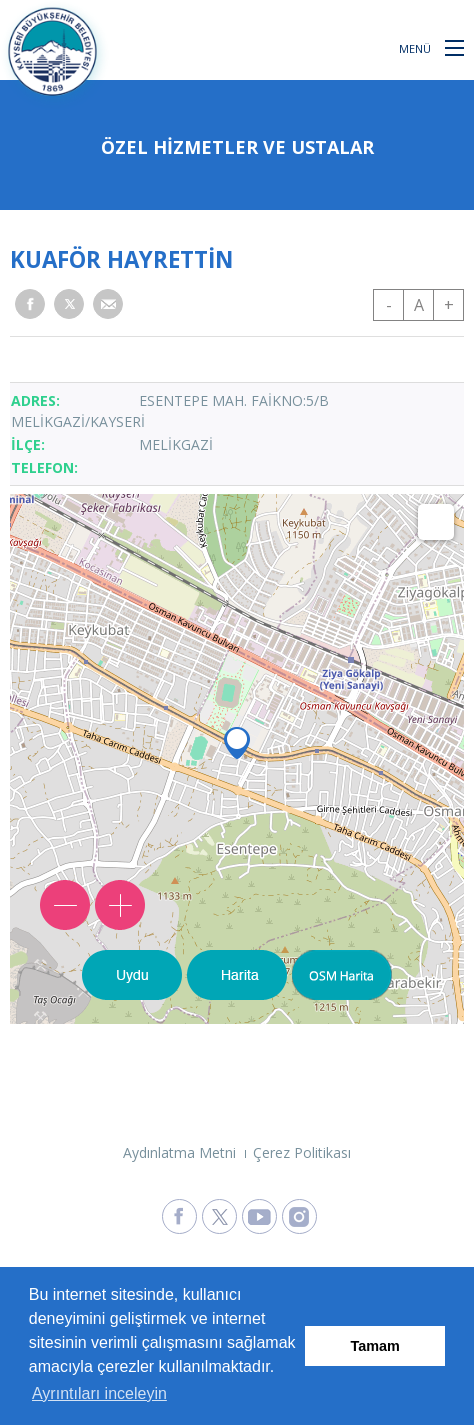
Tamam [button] (375, 1346)
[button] (454, 47)
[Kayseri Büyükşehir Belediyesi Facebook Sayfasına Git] (179, 1216)
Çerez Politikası (302, 1152)
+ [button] (449, 305)
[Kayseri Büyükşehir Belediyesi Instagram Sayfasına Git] (299, 1216)
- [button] (389, 305)
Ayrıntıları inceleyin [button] (99, 1393)
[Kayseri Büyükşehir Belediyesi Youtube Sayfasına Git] (259, 1216)
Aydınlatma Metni (179, 1152)
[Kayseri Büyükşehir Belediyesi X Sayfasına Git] (219, 1216)
